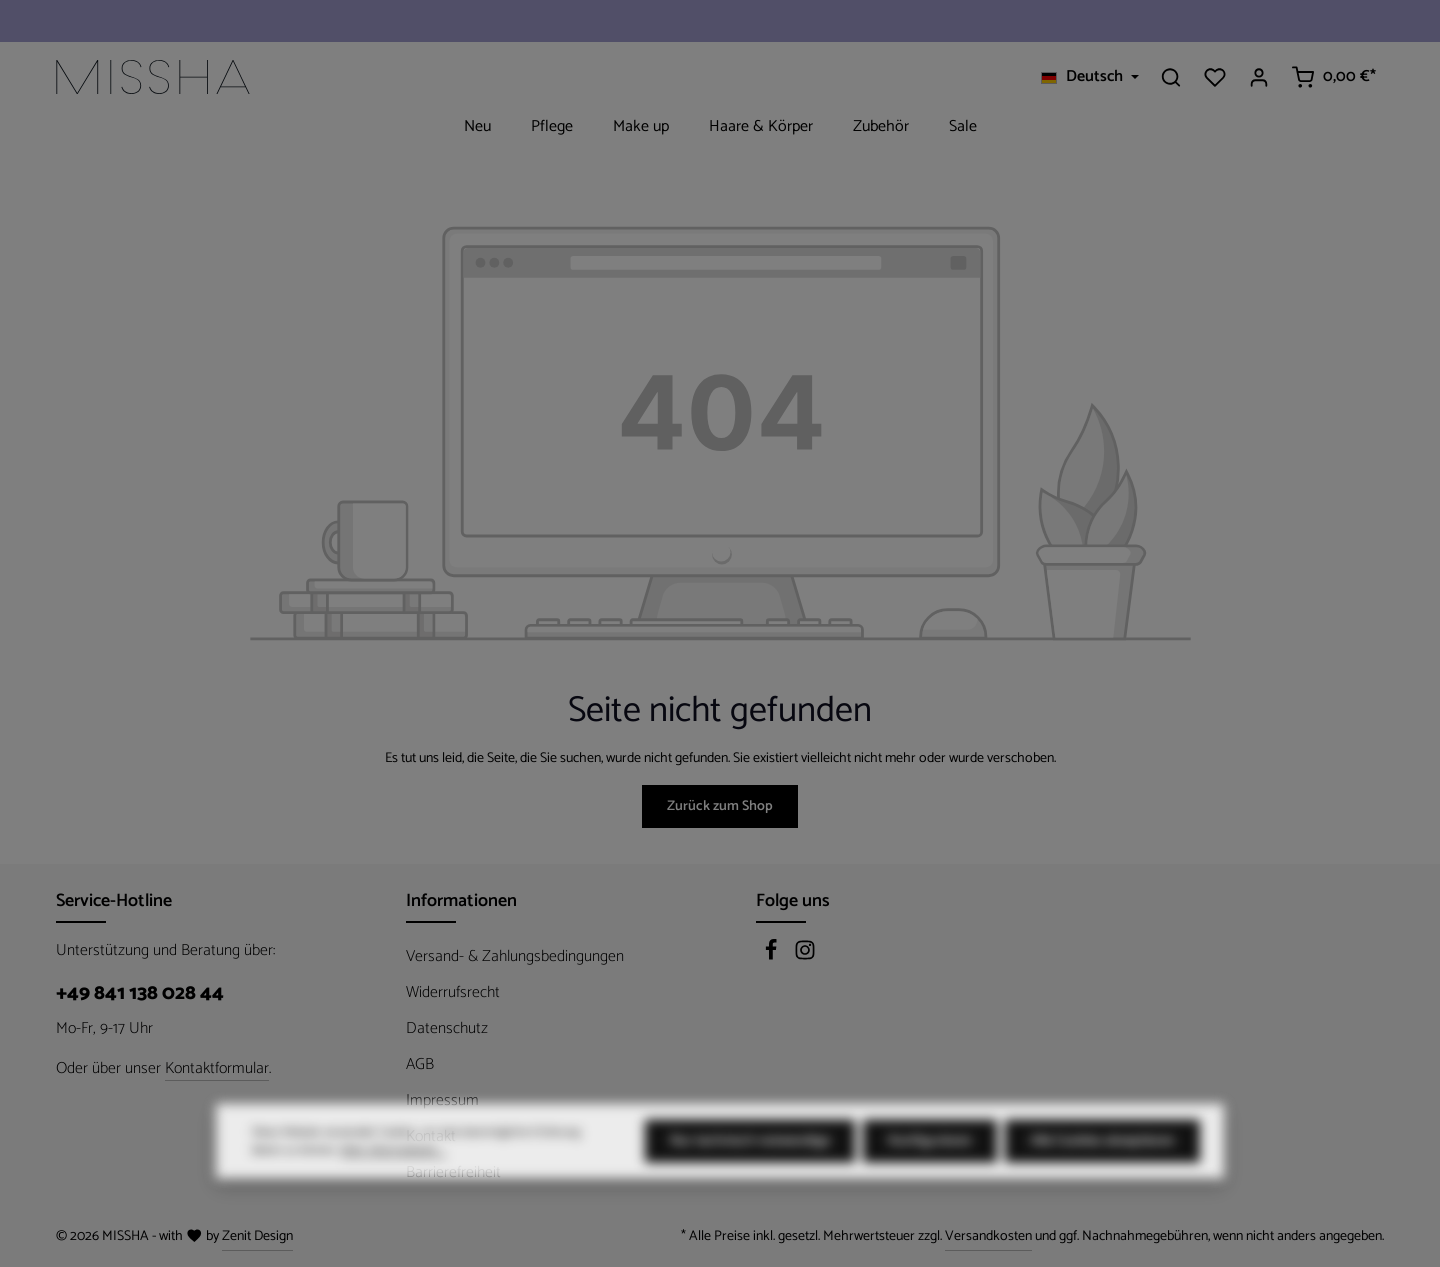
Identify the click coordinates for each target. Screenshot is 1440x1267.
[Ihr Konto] (1259, 77)
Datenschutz (447, 1028)
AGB (420, 1064)
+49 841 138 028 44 (140, 994)
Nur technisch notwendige (750, 1174)
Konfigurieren (930, 1174)
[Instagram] (805, 956)
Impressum (442, 1100)
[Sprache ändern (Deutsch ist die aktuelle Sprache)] (1090, 77)
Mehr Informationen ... (393, 1184)
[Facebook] (773, 956)
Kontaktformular (217, 1069)
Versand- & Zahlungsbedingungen (515, 956)
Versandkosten (988, 1236)
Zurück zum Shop (720, 806)
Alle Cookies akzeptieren (1102, 1174)
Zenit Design (257, 1236)
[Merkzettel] (1215, 77)
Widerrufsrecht (453, 992)
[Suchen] (1171, 77)
